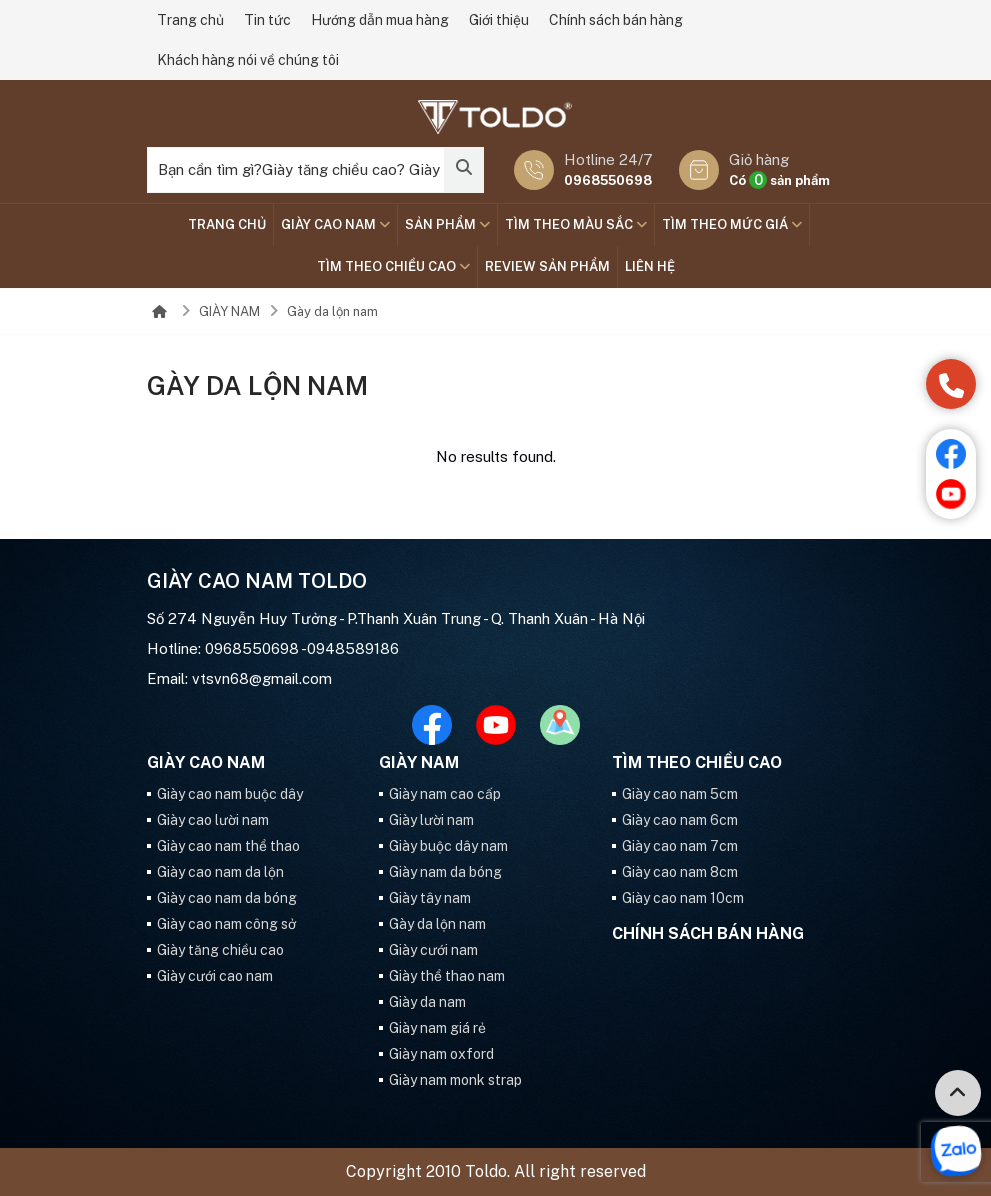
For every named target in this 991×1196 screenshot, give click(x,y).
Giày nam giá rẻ (437, 1028)
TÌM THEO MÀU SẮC (576, 224)
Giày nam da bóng (445, 872)
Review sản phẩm (547, 266)
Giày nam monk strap (455, 1080)
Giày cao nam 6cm (680, 820)
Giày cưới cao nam (215, 976)
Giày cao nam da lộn (220, 872)
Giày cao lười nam (213, 820)
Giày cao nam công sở (226, 924)
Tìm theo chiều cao (393, 266)
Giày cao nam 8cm (680, 872)
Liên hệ (650, 266)
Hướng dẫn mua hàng (380, 20)
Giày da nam (427, 1002)
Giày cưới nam (433, 950)
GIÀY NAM (229, 311)
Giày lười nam (431, 820)
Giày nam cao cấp (445, 794)
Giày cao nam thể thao (228, 846)
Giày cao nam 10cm (683, 898)
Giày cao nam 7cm (680, 846)
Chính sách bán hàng (616, 20)
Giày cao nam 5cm (680, 794)
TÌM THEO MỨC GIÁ (732, 224)
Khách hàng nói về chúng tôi (248, 60)
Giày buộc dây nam (448, 846)
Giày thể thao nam (447, 976)
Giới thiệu (499, 20)
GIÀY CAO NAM (335, 224)
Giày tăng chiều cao (220, 950)
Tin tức (267, 20)
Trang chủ (190, 20)
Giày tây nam (430, 898)
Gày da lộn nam (332, 311)
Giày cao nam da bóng (227, 898)
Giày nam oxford (441, 1054)
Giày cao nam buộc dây (230, 794)
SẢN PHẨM (447, 224)
